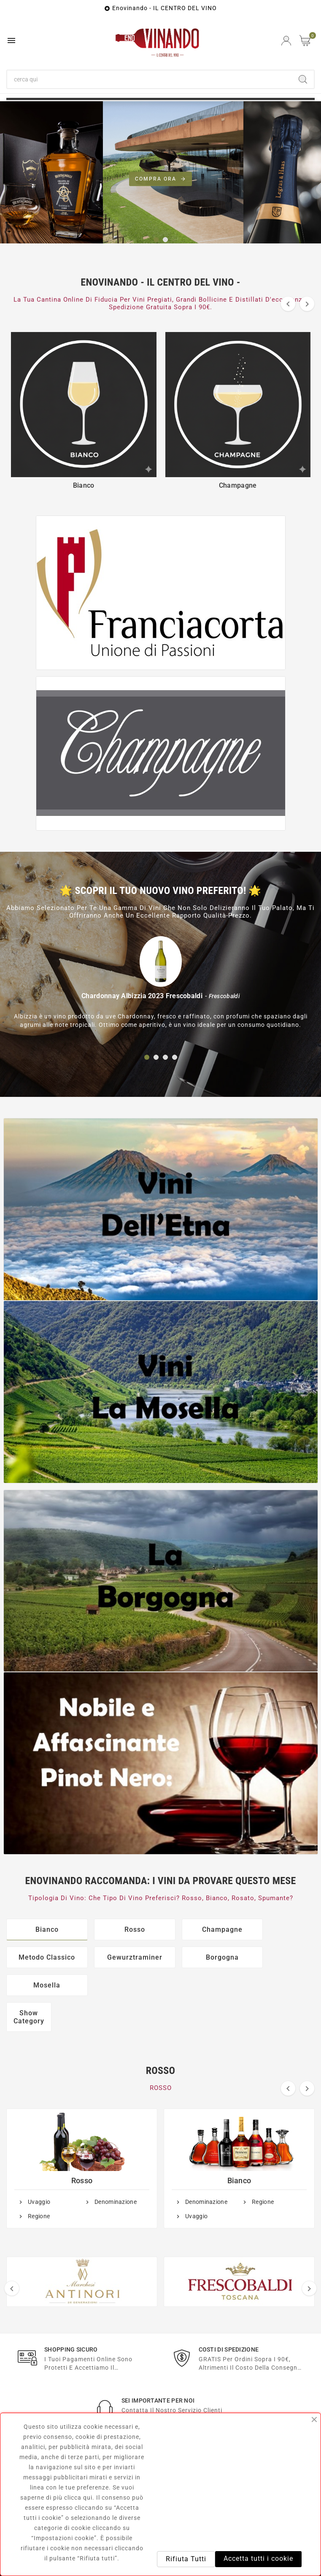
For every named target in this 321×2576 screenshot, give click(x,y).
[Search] (303, 79)
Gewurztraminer (42, 1957)
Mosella (197, 1957)
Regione (39, 2188)
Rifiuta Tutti (186, 2559)
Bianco (42, 1929)
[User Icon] (286, 41)
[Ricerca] (149, 79)
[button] (156, 240)
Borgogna (119, 1957)
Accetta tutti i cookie (258, 2558)
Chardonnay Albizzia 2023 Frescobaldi (141, 996)
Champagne (197, 1929)
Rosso (119, 1929)
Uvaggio (39, 2174)
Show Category (28, 1989)
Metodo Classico (275, 1929)
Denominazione (115, 2174)
